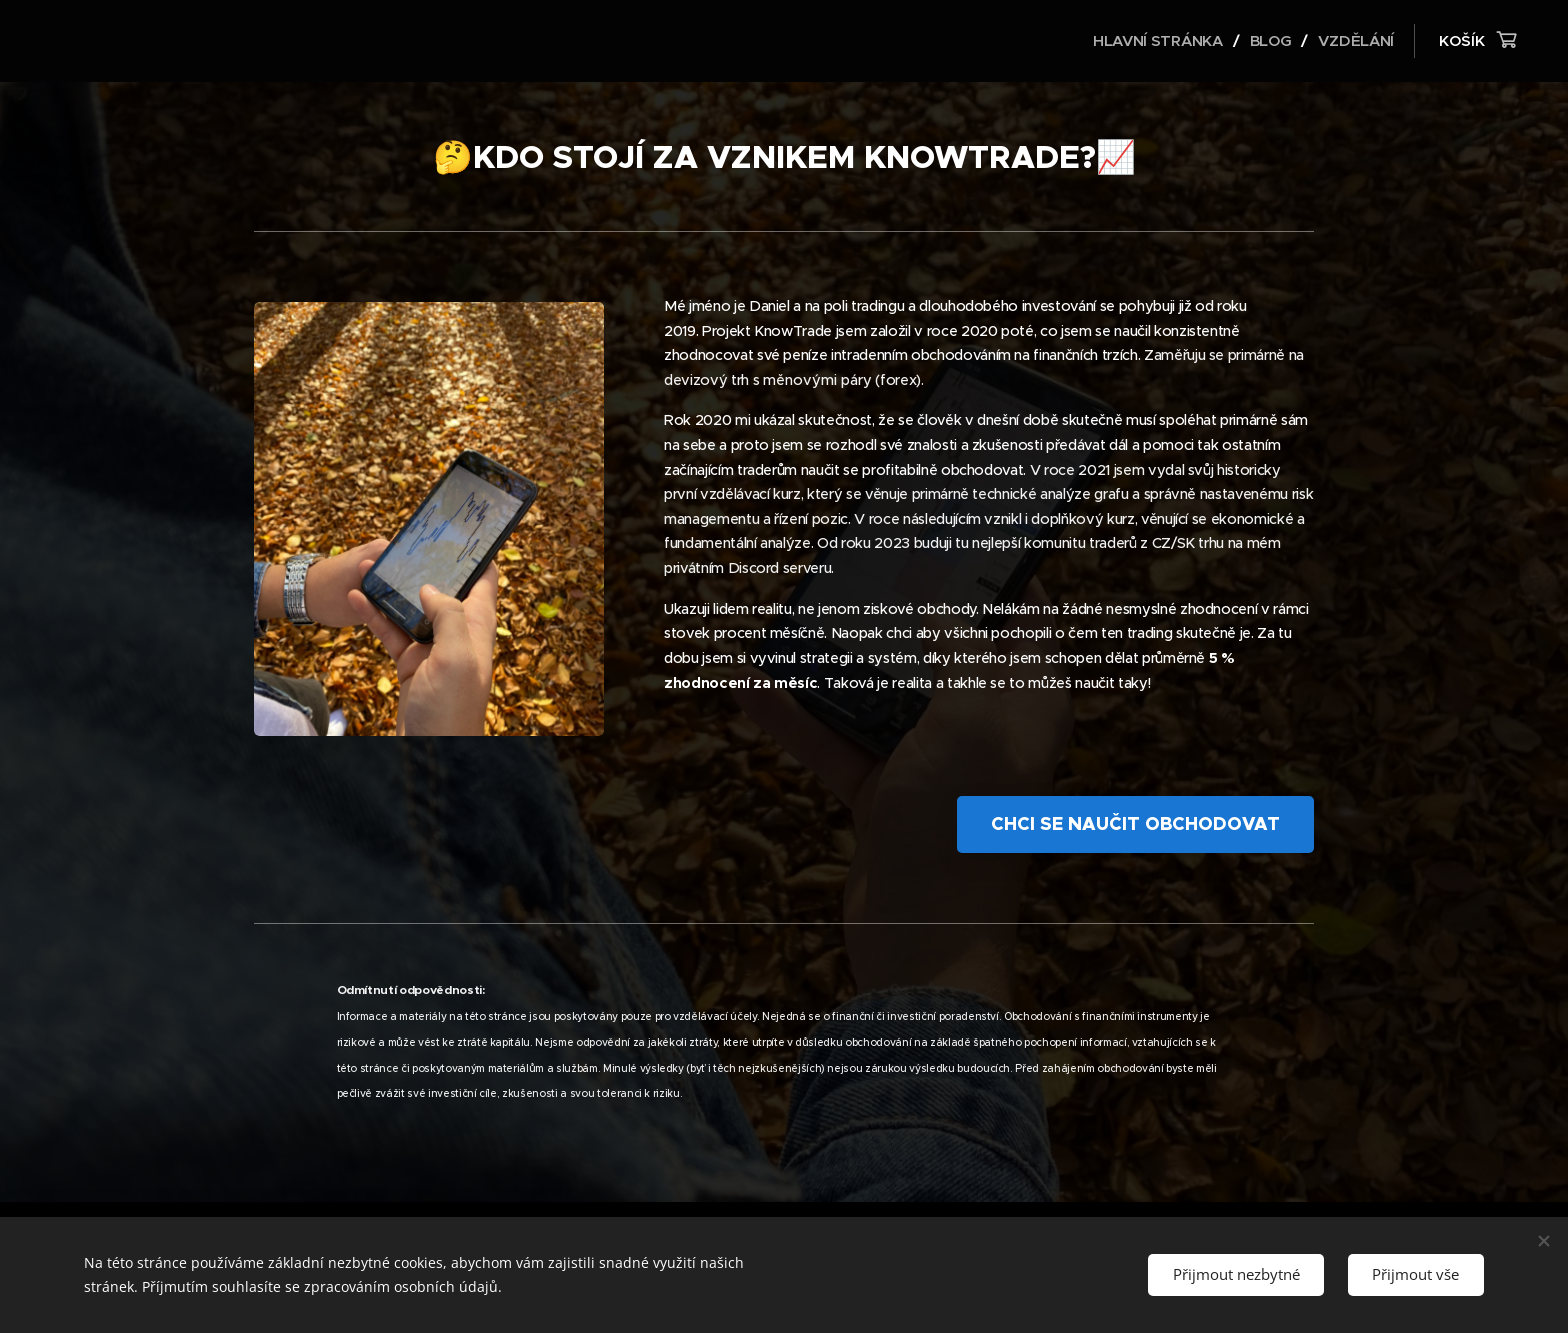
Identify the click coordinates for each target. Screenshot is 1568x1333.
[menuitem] (1158, 41)
